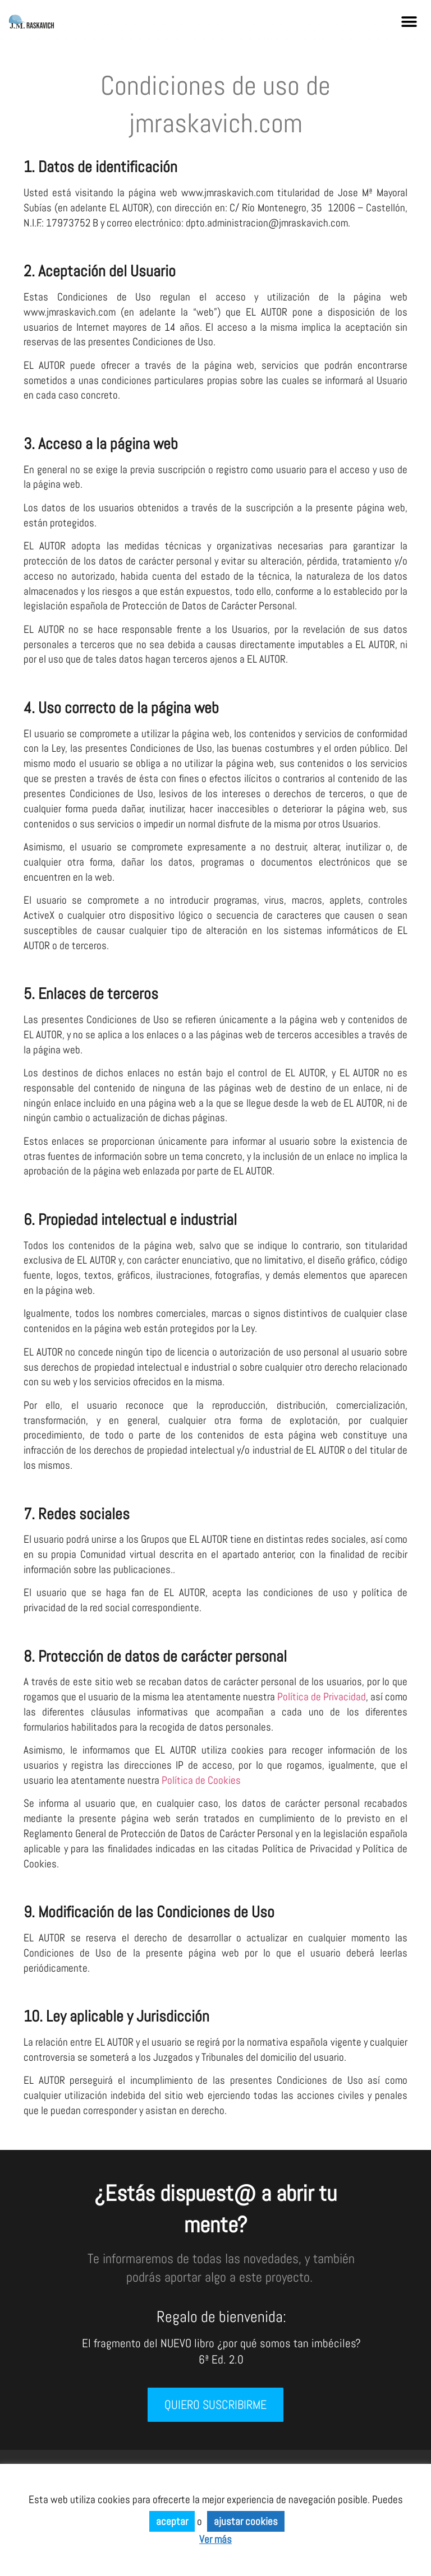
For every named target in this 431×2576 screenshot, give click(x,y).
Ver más (215, 2539)
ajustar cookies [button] (246, 2521)
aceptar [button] (172, 2521)
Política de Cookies (201, 1780)
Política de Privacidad (321, 1697)
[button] (409, 21)
